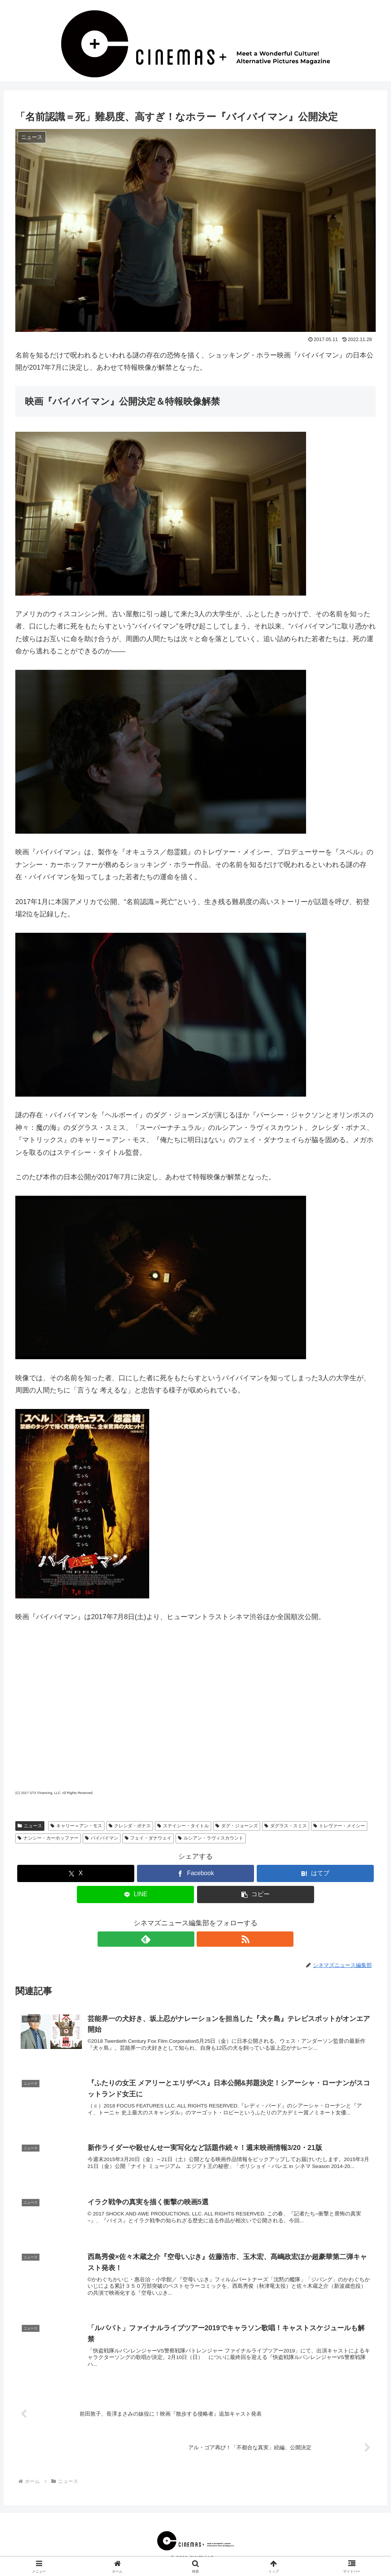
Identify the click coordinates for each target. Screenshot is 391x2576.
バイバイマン (101, 1838)
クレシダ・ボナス (130, 1825)
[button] (255, 1894)
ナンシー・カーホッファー (48, 1838)
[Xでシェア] (75, 1873)
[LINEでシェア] (135, 1894)
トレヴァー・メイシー (339, 1825)
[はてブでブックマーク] (315, 1873)
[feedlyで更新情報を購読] (186, 1939)
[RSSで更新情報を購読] (204, 1939)
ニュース (30, 1825)
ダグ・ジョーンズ (236, 1825)
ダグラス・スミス (285, 1825)
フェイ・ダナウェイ (148, 1838)
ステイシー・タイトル (183, 1825)
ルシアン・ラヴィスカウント (210, 1838)
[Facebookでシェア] (195, 1873)
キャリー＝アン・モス (76, 1825)
